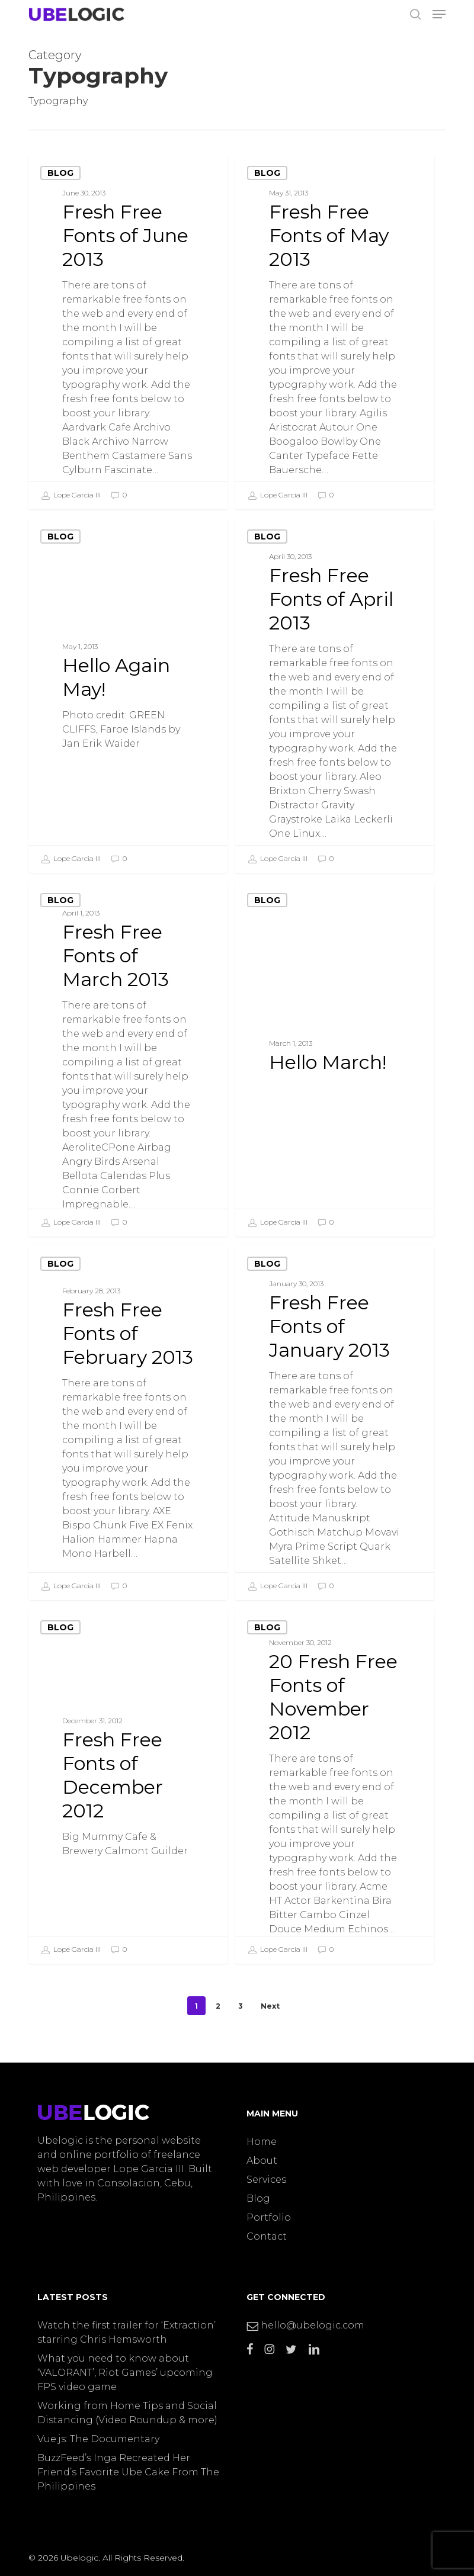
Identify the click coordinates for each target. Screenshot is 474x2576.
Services (266, 2179)
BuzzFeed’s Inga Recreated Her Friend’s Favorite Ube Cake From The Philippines (128, 2472)
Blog (60, 173)
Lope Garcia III (71, 496)
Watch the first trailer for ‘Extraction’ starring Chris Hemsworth (126, 2332)
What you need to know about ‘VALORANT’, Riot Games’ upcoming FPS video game (125, 2372)
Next (270, 2006)
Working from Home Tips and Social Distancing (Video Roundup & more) (127, 2413)
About (261, 2160)
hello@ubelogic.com (305, 2325)
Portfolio (268, 2217)
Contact (266, 2236)
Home (261, 2141)
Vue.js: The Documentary (98, 2439)
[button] (439, 14)
